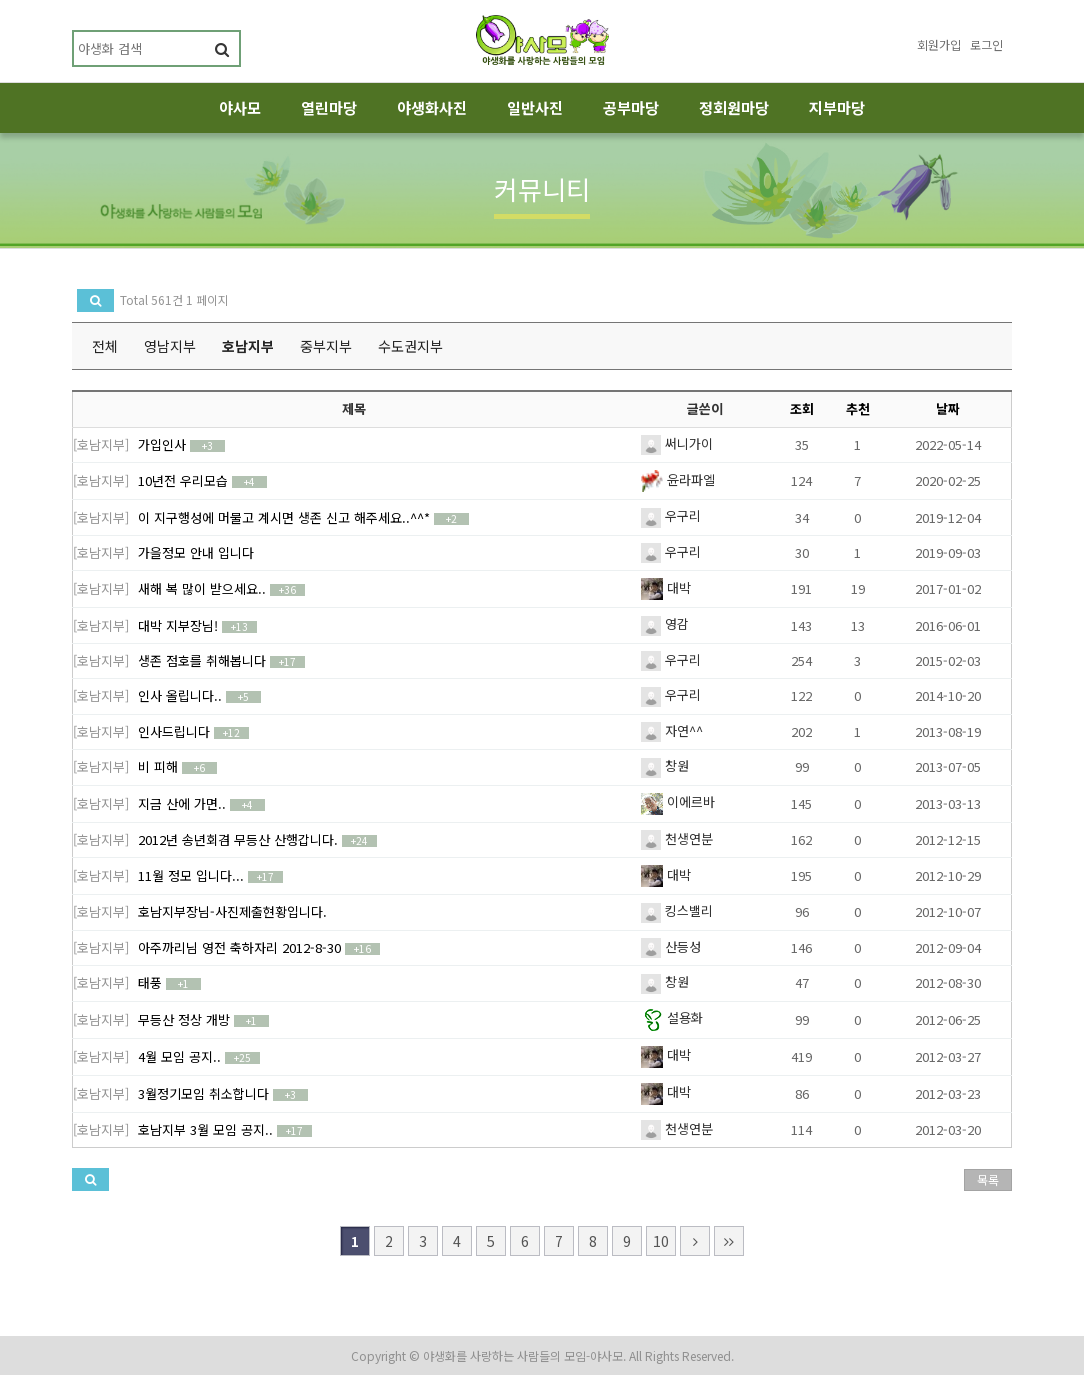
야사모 (240, 107)
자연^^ (672, 730)
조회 (802, 408)
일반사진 (535, 107)
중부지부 (326, 346)
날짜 (948, 408)
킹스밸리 (677, 910)
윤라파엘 (678, 479)
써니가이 (677, 443)
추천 (858, 408)
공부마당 (631, 107)
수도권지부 (410, 346)
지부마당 (837, 107)
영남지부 (170, 346)
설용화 (672, 1017)
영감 (665, 623)
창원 (665, 765)
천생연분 (677, 838)
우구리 (671, 515)
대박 (666, 587)
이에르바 (678, 801)
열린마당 (329, 107)
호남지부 (248, 346)
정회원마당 (734, 107)
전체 (105, 346)
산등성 (671, 946)
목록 (988, 1179)
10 (661, 1241)
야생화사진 (432, 107)
